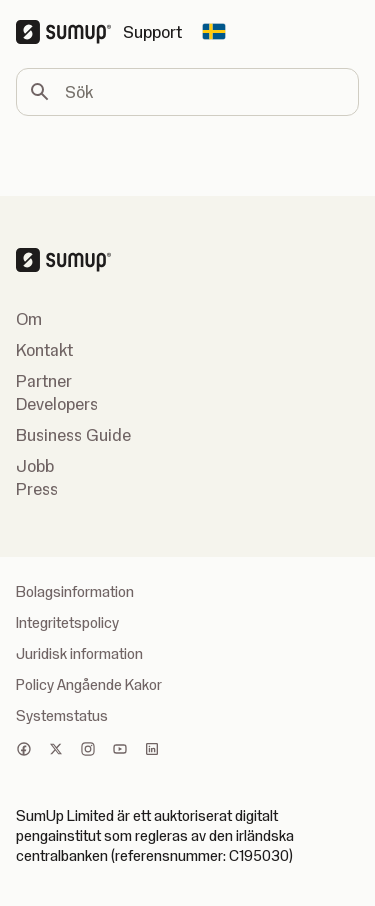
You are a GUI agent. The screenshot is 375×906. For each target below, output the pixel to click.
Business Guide (73, 435)
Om (29, 319)
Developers (57, 404)
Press (37, 489)
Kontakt (44, 350)
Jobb (35, 466)
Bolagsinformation (75, 592)
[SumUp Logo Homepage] (69, 32)
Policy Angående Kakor (89, 685)
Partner (44, 381)
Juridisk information (79, 654)
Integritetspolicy (67, 623)
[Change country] (214, 32)
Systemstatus (62, 716)
